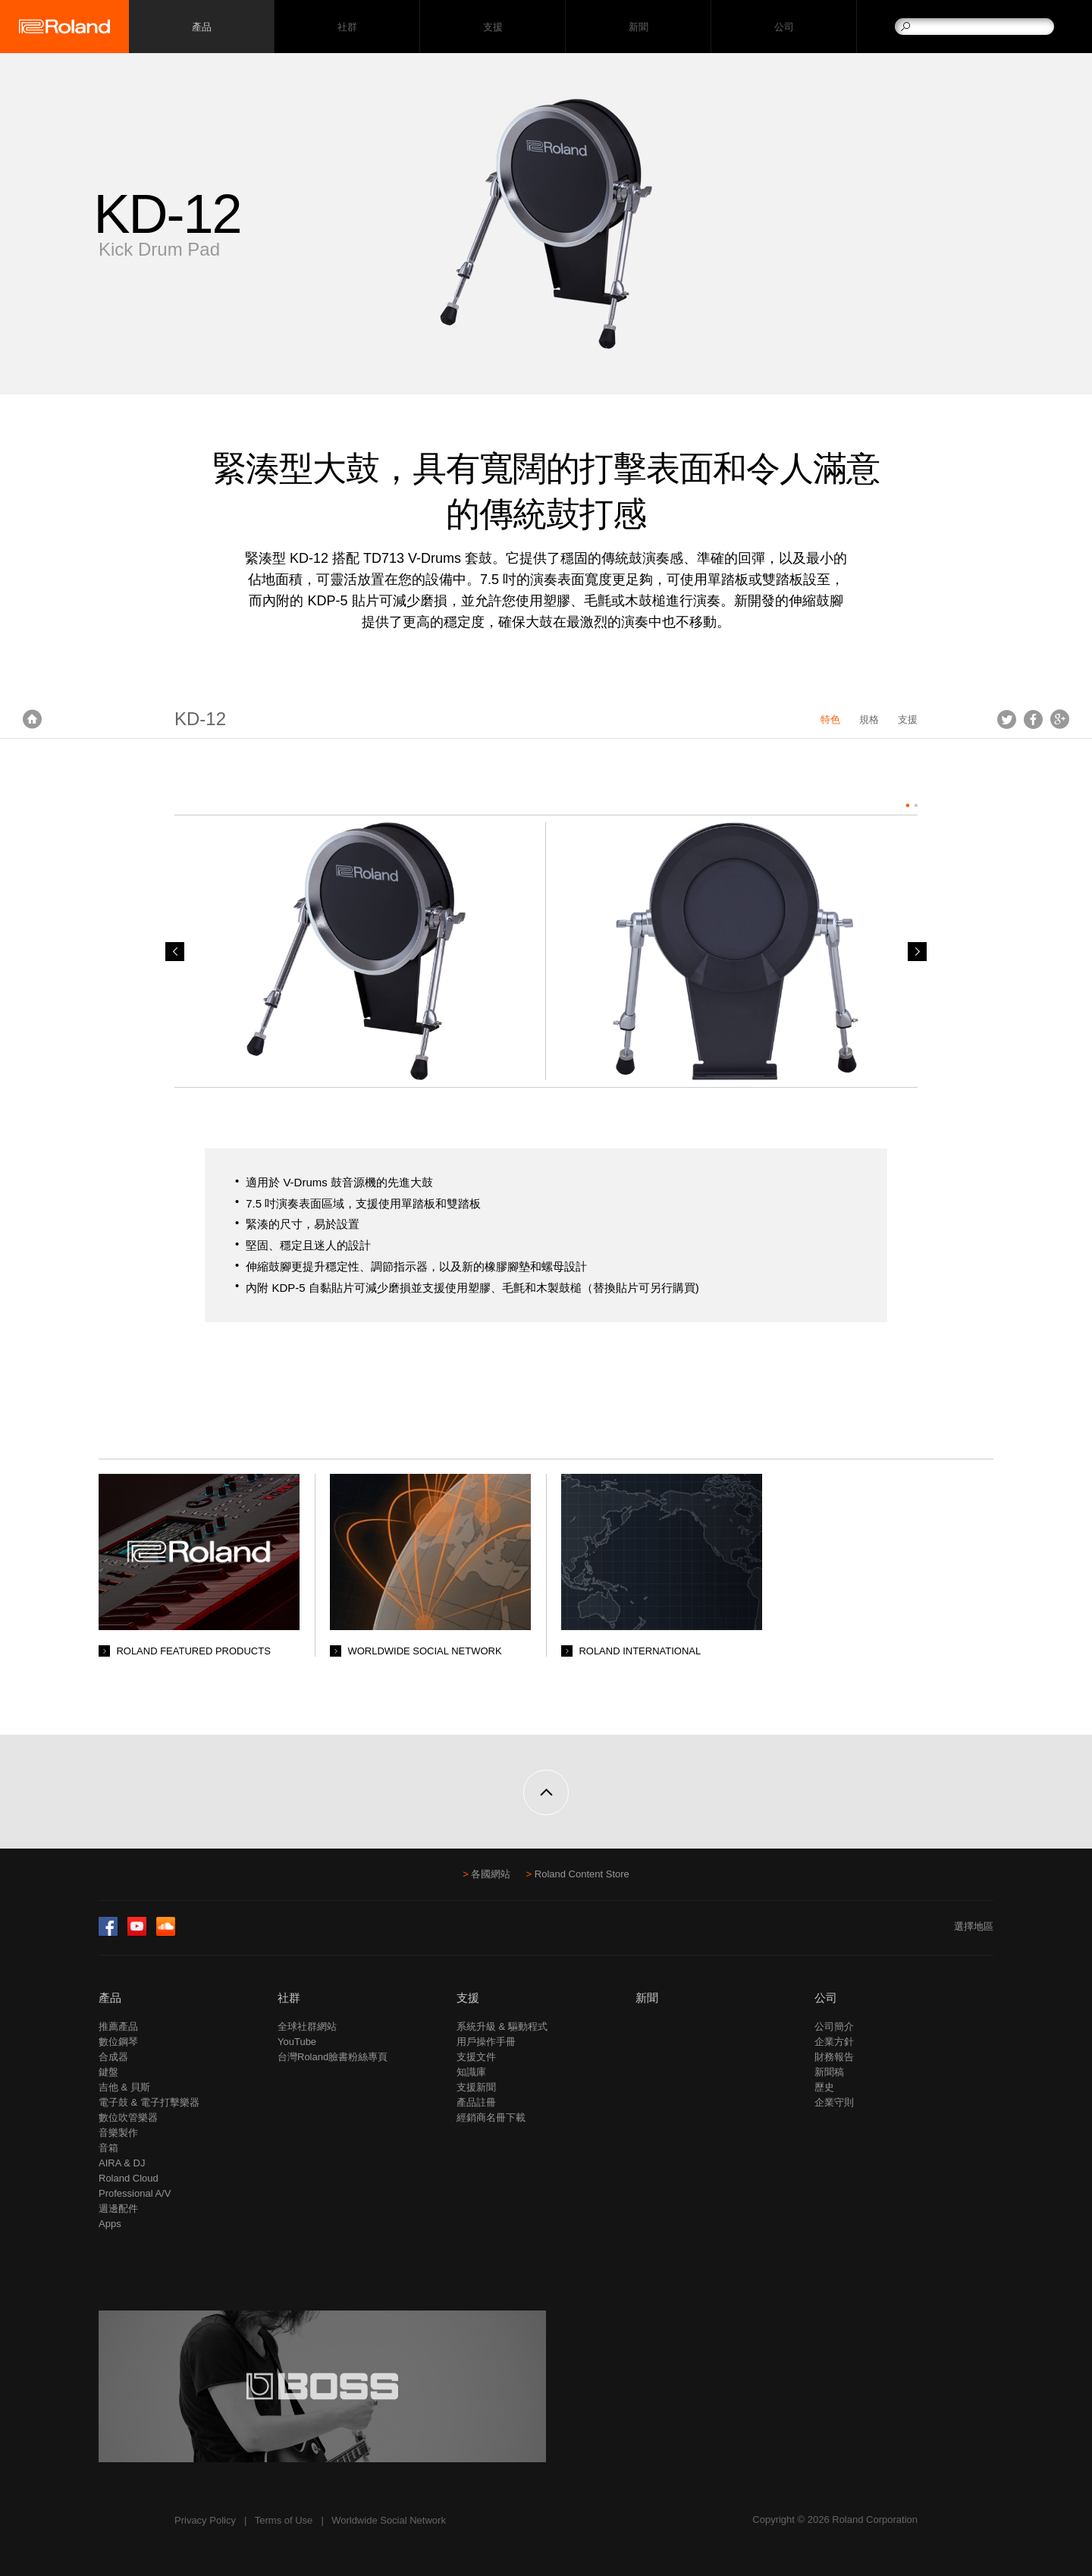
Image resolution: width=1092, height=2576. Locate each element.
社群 (346, 27)
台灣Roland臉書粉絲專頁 (333, 2056)
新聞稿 (829, 2072)
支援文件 (476, 2056)
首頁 (32, 719)
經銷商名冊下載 (491, 2117)
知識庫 (471, 2072)
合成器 (113, 2056)
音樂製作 (118, 2132)
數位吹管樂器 (128, 2117)
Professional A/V (135, 2193)
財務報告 (834, 2056)
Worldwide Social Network (388, 2520)
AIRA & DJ (122, 2163)
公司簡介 (834, 2026)
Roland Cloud (128, 2178)
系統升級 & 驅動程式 (502, 2026)
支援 (492, 27)
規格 (869, 719)
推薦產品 (118, 2026)
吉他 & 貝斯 (124, 2087)
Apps (110, 2223)
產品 (110, 1997)
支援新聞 (476, 2087)
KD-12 (200, 718)
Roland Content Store (582, 1874)
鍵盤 (108, 2072)
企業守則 (834, 2102)
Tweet (1006, 719)
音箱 (108, 2147)
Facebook (1033, 719)
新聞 (638, 27)
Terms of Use (284, 2520)
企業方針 (834, 2041)
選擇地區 (973, 1926)
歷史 (824, 2087)
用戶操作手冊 (486, 2041)
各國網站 (490, 1874)
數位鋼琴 (118, 2041)
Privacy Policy (205, 2520)
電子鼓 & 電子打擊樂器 (149, 2102)
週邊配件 (118, 2208)
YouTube (297, 2041)
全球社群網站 (307, 2026)
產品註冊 (476, 2102)
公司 (783, 27)
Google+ (1060, 719)
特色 (830, 719)
